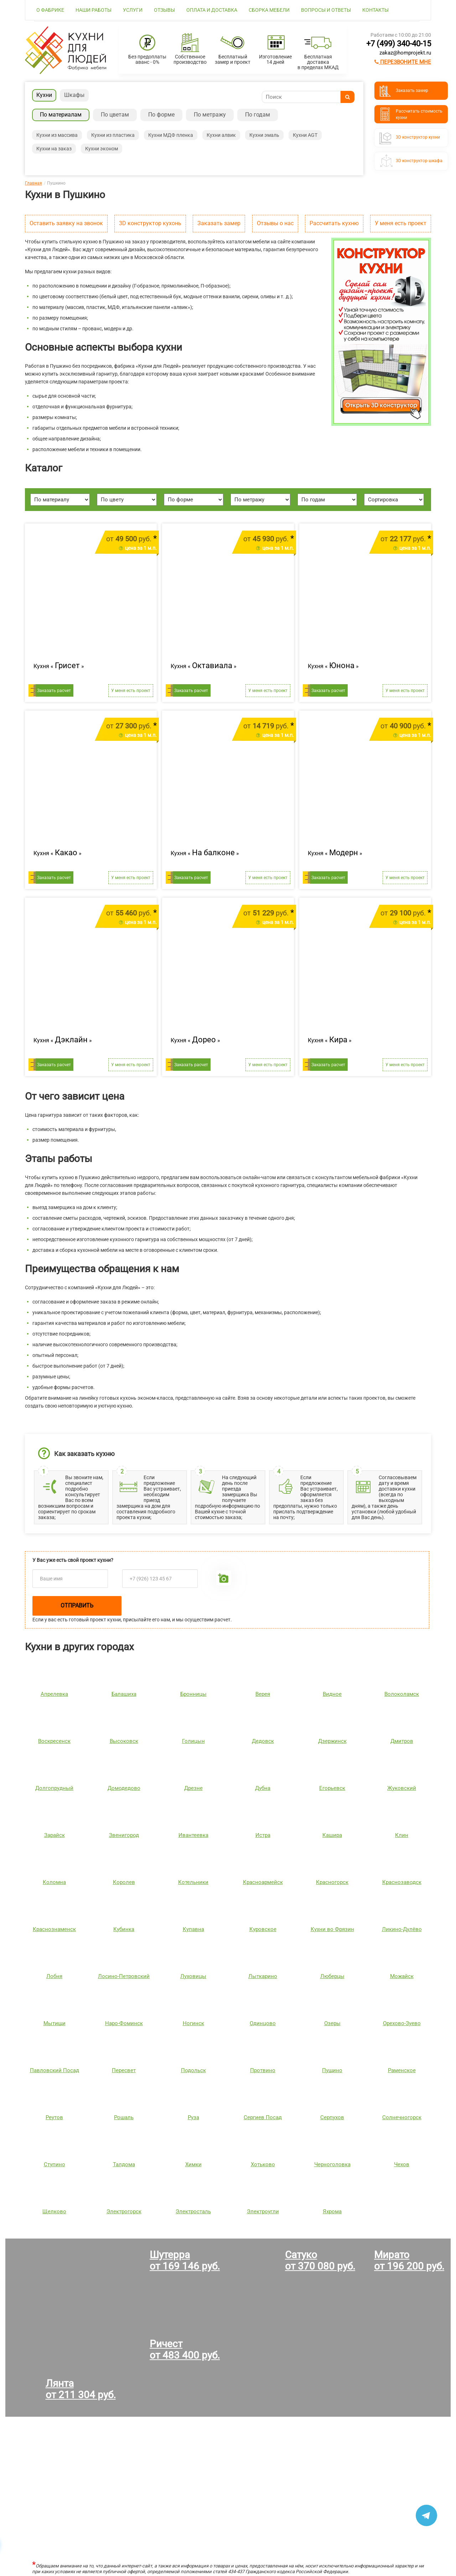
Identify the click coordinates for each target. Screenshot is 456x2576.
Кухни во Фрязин (332, 1929)
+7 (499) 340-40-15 (398, 43)
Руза (193, 2117)
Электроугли (263, 2211)
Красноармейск (263, 1882)
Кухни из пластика (113, 135)
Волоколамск (401, 1694)
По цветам (115, 114)
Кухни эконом (101, 148)
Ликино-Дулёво (402, 1929)
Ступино (54, 2164)
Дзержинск (332, 1741)
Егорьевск (332, 1788)
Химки (193, 2164)
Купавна (193, 1929)
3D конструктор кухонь (150, 223)
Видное (332, 1694)
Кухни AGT (305, 135)
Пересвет (124, 2070)
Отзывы (164, 10)
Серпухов (332, 2117)
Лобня (54, 1976)
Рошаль (124, 2117)
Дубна (262, 1788)
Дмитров (401, 1741)
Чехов (401, 2164)
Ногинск (193, 2023)
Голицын (193, 1741)
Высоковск (124, 1741)
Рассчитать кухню (334, 223)
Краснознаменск (54, 1929)
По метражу (210, 114)
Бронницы (193, 1694)
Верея (262, 1694)
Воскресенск (54, 1741)
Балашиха (124, 1694)
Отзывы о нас (275, 223)
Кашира (332, 1835)
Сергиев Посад (263, 2117)
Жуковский (401, 1788)
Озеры (332, 2023)
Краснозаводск (401, 1882)
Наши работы (94, 10)
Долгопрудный (54, 1788)
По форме (161, 114)
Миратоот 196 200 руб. (409, 2260)
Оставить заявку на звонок (66, 223)
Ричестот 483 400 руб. (185, 2349)
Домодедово (124, 1788)
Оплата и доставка (211, 10)
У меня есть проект (400, 223)
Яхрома (332, 2211)
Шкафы (74, 95)
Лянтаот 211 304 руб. (81, 2389)
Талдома (124, 2164)
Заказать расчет (54, 690)
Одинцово (263, 2023)
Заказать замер (218, 223)
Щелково (54, 2211)
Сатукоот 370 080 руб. (320, 2260)
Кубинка (123, 1929)
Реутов (54, 2117)
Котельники (193, 1882)
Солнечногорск (401, 2117)
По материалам (61, 114)
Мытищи (54, 2023)
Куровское (262, 1929)
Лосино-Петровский (124, 1976)
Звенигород (124, 1835)
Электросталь (193, 2211)
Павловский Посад (54, 2070)
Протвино (262, 2070)
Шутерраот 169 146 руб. (185, 2260)
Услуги (132, 10)
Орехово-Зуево (402, 2023)
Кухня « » (58, 665)
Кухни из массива (57, 135)
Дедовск (263, 1741)
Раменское (402, 2070)
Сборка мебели (269, 10)
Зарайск (54, 1835)
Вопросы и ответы (326, 10)
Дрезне (193, 1788)
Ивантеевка (193, 1835)
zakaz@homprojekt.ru (405, 53)
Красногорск (332, 1882)
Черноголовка (332, 2164)
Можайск (402, 1976)
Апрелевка (54, 1694)
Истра (262, 1835)
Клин (401, 1835)
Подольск (193, 2070)
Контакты (375, 10)
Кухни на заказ (54, 148)
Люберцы (332, 1976)
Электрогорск (124, 2211)
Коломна (54, 1882)
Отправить (77, 1605)
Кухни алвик (221, 135)
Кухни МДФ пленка (170, 135)
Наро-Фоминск (124, 2023)
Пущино (332, 2070)
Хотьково (263, 2164)
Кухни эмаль (264, 135)
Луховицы (193, 1976)
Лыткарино (262, 1976)
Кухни (44, 95)
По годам (257, 114)
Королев (124, 1882)
